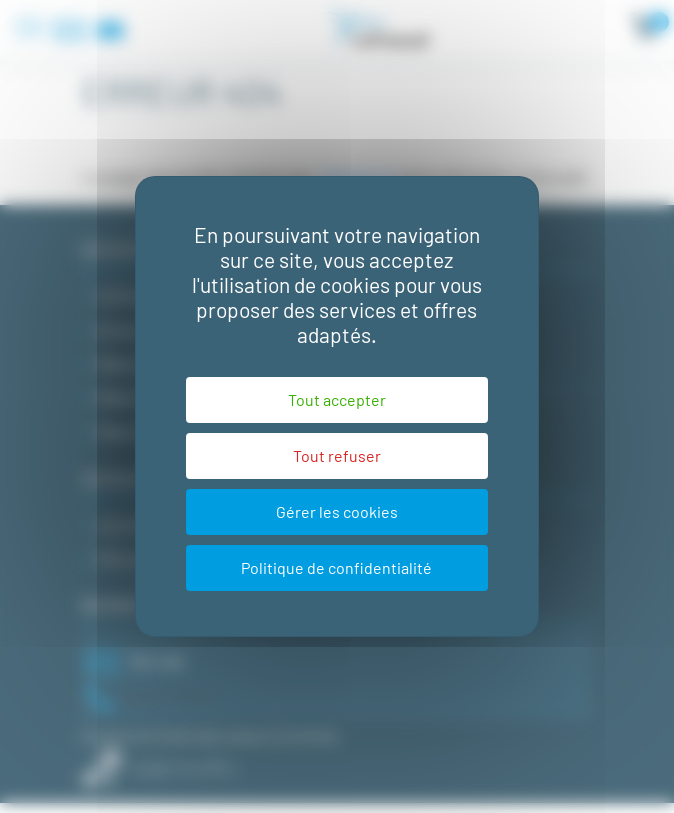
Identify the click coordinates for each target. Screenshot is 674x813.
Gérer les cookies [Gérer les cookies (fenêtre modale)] (337, 511)
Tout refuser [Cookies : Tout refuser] (337, 455)
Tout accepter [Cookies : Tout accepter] (337, 399)
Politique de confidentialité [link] (336, 567)
